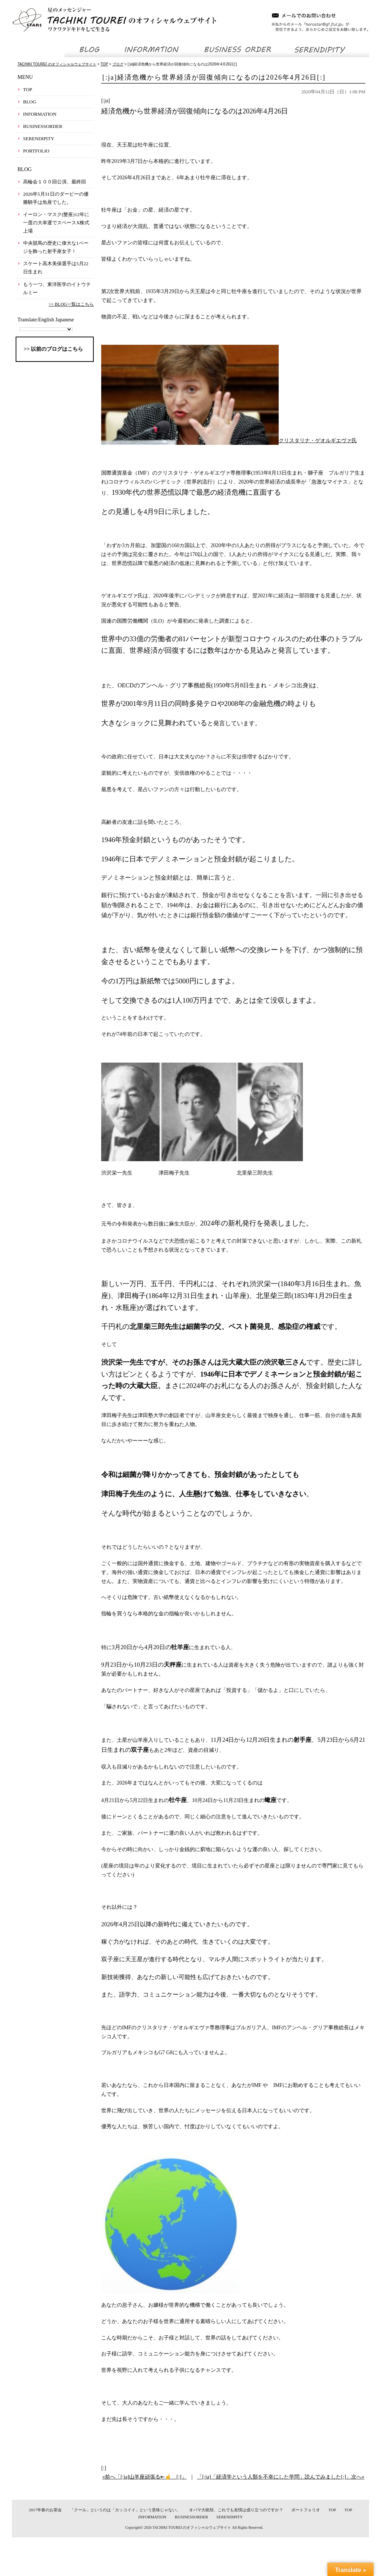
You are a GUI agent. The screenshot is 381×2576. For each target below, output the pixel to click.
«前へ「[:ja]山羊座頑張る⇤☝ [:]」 (144, 2477)
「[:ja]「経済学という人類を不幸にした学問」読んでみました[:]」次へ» (281, 2477)
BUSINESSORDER (42, 126)
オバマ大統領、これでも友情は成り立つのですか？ (236, 2510)
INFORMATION (40, 114)
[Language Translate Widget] (46, 329)
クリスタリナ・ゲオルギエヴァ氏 (229, 440)
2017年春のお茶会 (45, 2510)
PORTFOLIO (36, 151)
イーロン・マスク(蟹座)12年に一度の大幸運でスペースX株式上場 (56, 223)
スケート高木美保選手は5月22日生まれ (56, 267)
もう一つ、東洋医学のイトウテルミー (57, 288)
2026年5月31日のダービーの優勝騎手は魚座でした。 (56, 198)
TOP (27, 89)
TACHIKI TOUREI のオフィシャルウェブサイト (192, 2527)
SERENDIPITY (38, 138)
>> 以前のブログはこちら (53, 349)
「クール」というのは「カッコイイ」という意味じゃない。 (125, 2510)
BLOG (29, 102)
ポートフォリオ (305, 2510)
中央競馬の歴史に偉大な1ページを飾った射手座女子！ (56, 247)
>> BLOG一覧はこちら (71, 304)
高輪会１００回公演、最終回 (54, 181)
